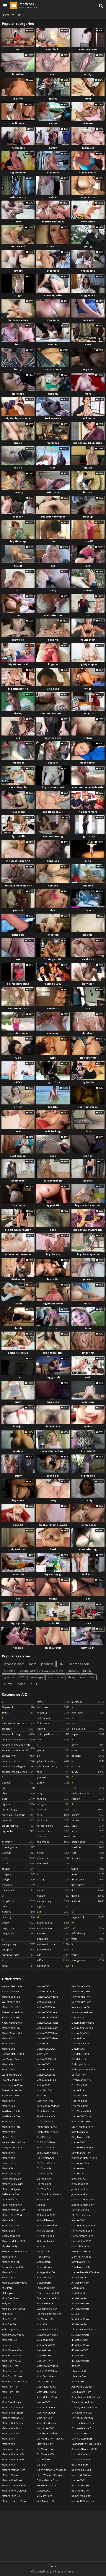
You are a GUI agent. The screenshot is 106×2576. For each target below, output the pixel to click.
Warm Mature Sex (12, 2074)
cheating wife (53, 295)
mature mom (53, 369)
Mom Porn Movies (12, 2376)
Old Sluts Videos (80, 2215)
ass (53, 565)
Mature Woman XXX (13, 2454)
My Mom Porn (44, 2495)
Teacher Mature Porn (49, 2298)
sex (18, 959)
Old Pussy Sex (45, 2168)
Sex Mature (43, 2199)
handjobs (53, 861)
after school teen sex (18, 1254)
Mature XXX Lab (11, 2261)
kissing (18, 713)
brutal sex (53, 1475)
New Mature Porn (81, 1996)
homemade (53, 1426)
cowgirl (18, 270)
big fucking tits (18, 688)
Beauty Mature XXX (13, 2267)
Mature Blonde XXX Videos (86, 2272)
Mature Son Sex (80, 2033)
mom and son (79, 1664)
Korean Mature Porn (13, 2142)
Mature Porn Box (11, 2007)
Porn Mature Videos (48, 2106)
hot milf (88, 541)
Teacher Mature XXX (48, 2293)
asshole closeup (18, 1352)
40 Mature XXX (79, 2350)
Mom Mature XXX (11, 2350)
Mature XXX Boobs (12, 2423)
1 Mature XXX (79, 2371)
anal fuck (53, 688)
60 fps (88, 1303)
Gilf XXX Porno (45, 2121)
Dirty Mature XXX (80, 2137)
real (18, 615)
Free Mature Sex (80, 2121)
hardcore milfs (88, 811)
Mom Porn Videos (12, 2371)
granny (52, 98)
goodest (18, 910)
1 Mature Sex (78, 2376)
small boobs (87, 418)
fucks (18, 1057)
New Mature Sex (80, 1991)
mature (88, 123)
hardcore (18, 393)
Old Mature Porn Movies (50, 2438)
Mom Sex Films (10, 2365)
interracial (53, 492)
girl (88, 1598)
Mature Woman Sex (13, 2417)
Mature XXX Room (47, 2012)
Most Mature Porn (47, 2397)
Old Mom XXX (44, 2178)
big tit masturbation (18, 1229)
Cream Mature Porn (82, 2402)
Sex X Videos (44, 2137)
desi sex (53, 885)
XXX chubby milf (46, 2241)
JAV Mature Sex (10, 2059)
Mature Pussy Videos (83, 2225)
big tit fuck (53, 1082)
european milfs (53, 1180)
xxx (50, 1677)
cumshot (52, 246)
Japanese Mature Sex (83, 2199)
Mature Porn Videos (82, 2022)
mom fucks (53, 49)
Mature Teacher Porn (14, 2501)
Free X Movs (43, 2256)
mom (88, 98)
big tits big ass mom (18, 418)
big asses (18, 1500)
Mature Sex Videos (47, 2334)
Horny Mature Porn (82, 2235)
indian (88, 738)
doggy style (53, 1377)
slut (18, 590)
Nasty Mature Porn (82, 2012)
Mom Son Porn (45, 2360)
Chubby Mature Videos (84, 2407)
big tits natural (18, 664)
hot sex (88, 492)
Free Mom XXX (79, 2085)
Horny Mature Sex (81, 2230)
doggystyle (88, 295)
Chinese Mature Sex (82, 2423)
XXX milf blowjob (46, 2220)
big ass (88, 467)
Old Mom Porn (45, 2210)
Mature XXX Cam (46, 1991)
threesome (88, 270)
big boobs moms (53, 1303)
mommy (9, 1671)
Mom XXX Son (44, 2417)
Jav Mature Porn (80, 2189)
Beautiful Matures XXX (84, 2449)
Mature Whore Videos (14, 2490)
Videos (18, 15)
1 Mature (42, 2095)
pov (18, 1598)
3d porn (75, 2365)
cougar (18, 295)
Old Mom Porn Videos (49, 2194)
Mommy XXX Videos (13, 2334)
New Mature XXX (46, 2501)
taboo (53, 123)
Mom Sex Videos (11, 2298)
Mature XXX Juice (11, 2189)
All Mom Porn (78, 2381)
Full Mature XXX (80, 2054)
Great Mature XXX (81, 2251)
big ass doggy (53, 1574)
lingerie (53, 664)
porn (53, 1229)
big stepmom (18, 172)
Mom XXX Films (45, 2100)
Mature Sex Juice (11, 2173)
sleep (71, 1677)
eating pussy (53, 983)
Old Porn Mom (45, 2173)
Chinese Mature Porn (83, 2428)
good (53, 1156)
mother (18, 98)
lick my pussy (88, 1525)
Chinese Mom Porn (82, 2417)
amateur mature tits (53, 713)
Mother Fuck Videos (48, 2329)
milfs (88, 393)
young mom (88, 639)
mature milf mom (53, 221)
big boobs (88, 1082)
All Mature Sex (79, 2293)
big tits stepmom (88, 1254)
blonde (18, 1328)
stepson (18, 516)
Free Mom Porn (80, 2106)
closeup (88, 516)
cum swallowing (53, 836)
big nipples (88, 1475)
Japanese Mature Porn (84, 2158)
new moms (18, 147)
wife (53, 1057)
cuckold (73, 1671)
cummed (88, 590)
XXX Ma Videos (45, 2230)
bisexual (88, 934)
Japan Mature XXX (12, 2204)
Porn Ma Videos (45, 2147)
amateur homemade (53, 516)
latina (18, 467)
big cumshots (88, 1057)
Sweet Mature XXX (47, 2308)
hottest (53, 1328)
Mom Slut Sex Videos (13, 2308)
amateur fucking (52, 1451)
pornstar (88, 983)
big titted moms (18, 1033)
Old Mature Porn (46, 2449)
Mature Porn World (12, 2215)
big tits (53, 1107)
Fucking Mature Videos (84, 2069)
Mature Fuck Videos (82, 2147)
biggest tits (53, 1205)
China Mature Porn (82, 2438)
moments (53, 1008)
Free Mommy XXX (81, 2111)
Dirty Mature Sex (80, 2261)
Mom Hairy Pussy (11, 2360)
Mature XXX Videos (12, 2407)
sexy (88, 344)
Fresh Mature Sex (81, 2080)
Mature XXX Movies (47, 2022)
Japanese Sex (9, 2199)
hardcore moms (18, 320)
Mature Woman (10, 2475)
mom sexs (88, 320)
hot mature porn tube (14, 2449)
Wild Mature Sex (11, 2116)
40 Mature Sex (79, 2339)
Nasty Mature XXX (12, 2022)
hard (53, 1549)
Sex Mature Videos (47, 2152)
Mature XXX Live (11, 2225)
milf (87, 565)
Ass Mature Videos (82, 2386)
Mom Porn (42, 2054)
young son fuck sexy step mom (41, 1671)
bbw (18, 221)
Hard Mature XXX (81, 2241)
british (18, 1107)
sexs (88, 1623)
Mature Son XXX (46, 2345)
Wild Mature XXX (11, 2111)
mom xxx (42, 2246)
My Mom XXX (78, 2017)
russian (53, 344)
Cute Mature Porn (81, 2391)
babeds (88, 1180)
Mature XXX (8, 2100)
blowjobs (18, 639)
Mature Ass (77, 2168)
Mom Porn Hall (10, 2386)
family (53, 147)
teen (88, 1328)
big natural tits (53, 1352)
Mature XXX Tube (81, 2116)
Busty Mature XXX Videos (85, 2397)
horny (18, 369)
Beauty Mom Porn (81, 2495)
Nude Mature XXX (46, 2485)
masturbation (53, 615)
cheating (53, 934)
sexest (18, 565)
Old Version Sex (46, 2158)
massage (36, 1677)
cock (88, 1377)
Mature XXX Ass (11, 2433)
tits (88, 615)
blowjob (18, 1426)
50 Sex (75, 2313)
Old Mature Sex (10, 2194)
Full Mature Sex (10, 2095)
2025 (61, 1664)
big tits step (18, 541)
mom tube (18, 1574)
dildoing (88, 885)
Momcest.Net (9, 2339)
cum (53, 467)
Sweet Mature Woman (14, 2251)
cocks (18, 1377)
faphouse (88, 147)
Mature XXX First (11, 2017)
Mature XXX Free (46, 2069)
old (18, 738)
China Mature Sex (81, 2433)
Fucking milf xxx (80, 2064)
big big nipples (88, 664)
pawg (53, 1500)
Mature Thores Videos (14, 2485)
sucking (18, 492)
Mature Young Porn (13, 2412)
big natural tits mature (87, 443)
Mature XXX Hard (46, 2059)
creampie (53, 172)
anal (88, 1008)
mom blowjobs (18, 787)
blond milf (87, 1033)
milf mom (18, 123)
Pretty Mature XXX (47, 2126)
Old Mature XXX (45, 2319)
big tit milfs (18, 836)
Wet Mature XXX (11, 2002)
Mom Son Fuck (45, 2090)
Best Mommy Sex (81, 2469)
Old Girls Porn (44, 2459)
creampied (53, 320)
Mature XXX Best (11, 2428)
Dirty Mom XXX (79, 2132)
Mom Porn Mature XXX (14, 2381)
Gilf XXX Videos (45, 2111)
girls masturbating (18, 861)
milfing (88, 1426)
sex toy (87, 1156)
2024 (22, 1677)
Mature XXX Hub (11, 2126)
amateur (18, 1451)
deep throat (88, 762)
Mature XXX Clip (11, 2028)
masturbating (88, 1549)
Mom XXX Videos (46, 2407)
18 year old (18, 811)
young (88, 246)
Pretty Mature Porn (47, 2132)
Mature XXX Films (46, 2080)
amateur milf (53, 1647)
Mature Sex (8, 2043)
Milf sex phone (10, 2329)
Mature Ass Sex (80, 2163)
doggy (53, 1598)
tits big (88, 1500)
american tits (53, 738)
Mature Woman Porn (13, 2210)
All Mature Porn (80, 2303)
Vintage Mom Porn (47, 2272)
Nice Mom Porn (45, 2443)
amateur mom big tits (18, 885)
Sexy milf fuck (44, 2267)
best (18, 344)
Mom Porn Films (10, 2391)
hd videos (18, 74)
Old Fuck (41, 2464)
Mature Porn (9, 2038)
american (88, 1402)
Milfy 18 (6, 2303)
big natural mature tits (87, 1229)
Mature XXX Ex (10, 2132)
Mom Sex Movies (11, 2402)
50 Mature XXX (79, 2277)
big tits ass (53, 1254)
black (88, 1131)
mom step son (88, 49)
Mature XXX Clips (46, 2048)
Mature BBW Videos (82, 2501)
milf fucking (53, 1131)
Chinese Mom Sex (81, 2412)
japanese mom (14, 1664)
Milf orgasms (9, 2293)
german (53, 393)
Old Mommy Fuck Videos (85, 2329)
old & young (18, 1279)
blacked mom (18, 1156)
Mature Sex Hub (11, 1996)
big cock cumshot (53, 787)
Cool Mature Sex (11, 2235)
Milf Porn (7, 2313)
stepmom (53, 270)
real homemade (88, 1107)
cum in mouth (88, 172)
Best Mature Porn (81, 2485)
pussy (18, 1402)
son (18, 49)
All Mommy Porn (80, 2282)
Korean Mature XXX (13, 2054)
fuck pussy (18, 1205)
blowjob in (87, 1647)
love (18, 1131)
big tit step (88, 836)
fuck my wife (53, 418)
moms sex (53, 443)
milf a (88, 861)
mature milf (18, 246)
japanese (47, 1664)
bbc (53, 541)
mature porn (9, 2163)
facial (88, 910)
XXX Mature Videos (47, 2225)
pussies (88, 1279)
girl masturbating (18, 983)
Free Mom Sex (79, 2100)
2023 (33, 1684)
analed (18, 443)
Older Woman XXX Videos (51, 2475)
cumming (53, 1033)
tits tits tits (53, 1623)
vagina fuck (88, 197)
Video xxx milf (44, 2277)
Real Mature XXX (46, 2116)
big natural (88, 1451)
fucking (53, 639)
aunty (88, 74)
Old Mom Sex (44, 2189)
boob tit (18, 1525)
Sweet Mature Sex (12, 2090)
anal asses (87, 1574)
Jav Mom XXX (78, 2178)
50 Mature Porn (80, 2319)
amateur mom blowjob (53, 1525)
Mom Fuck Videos (11, 2355)
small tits (88, 959)
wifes (87, 688)
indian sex (18, 762)
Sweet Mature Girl (12, 2080)
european (53, 1402)
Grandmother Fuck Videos (86, 2443)
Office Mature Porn (47, 2480)
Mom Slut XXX (9, 2319)
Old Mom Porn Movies (49, 2313)
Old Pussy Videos (46, 2163)
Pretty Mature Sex (12, 2178)
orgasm (88, 369)
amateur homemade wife (88, 787)
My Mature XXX (45, 2381)
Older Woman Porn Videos (51, 2469)
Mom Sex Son (9, 2324)
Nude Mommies (10, 1991)
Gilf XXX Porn (78, 2074)
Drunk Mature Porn (82, 2126)
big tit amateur (53, 811)
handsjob (18, 934)
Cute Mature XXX (80, 2267)
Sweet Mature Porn (13, 2012)
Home (6, 15)
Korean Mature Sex (13, 1986)
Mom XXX (42, 2324)
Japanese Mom (79, 2194)
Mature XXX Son (46, 2007)
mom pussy (88, 221)
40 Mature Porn (80, 2345)
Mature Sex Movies (13, 2184)
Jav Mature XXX (80, 2184)
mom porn (7, 2345)
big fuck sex (18, 1549)
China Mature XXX (12, 2033)
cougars (88, 713)
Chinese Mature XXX (13, 2241)
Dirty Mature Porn (81, 2152)
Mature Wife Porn (12, 2480)
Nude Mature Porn (12, 2085)
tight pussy (18, 1623)
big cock (53, 762)
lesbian (53, 197)
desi (53, 910)
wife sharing (18, 197)
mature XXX (78, 2220)
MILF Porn (7, 2287)
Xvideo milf (43, 2251)
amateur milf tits (18, 1008)
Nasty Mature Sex (81, 2007)
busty (18, 1475)
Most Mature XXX (46, 2386)
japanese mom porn (82, 2204)
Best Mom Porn (80, 2464)
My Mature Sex (10, 2246)
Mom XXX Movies (46, 2423)
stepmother (18, 1180)
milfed (18, 1082)
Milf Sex (41, 2204)
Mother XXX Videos (47, 2365)
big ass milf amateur (88, 1205)
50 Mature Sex (79, 2324)
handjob (18, 1647)
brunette (53, 1279)
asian (53, 74)
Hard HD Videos (80, 2246)
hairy (53, 590)
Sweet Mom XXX (46, 2303)
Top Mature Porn (46, 2287)
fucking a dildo (52, 959)
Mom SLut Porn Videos (14, 2282)
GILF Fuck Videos (46, 2142)
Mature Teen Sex (11, 2495)
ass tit (18, 1303)
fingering (88, 1352)
